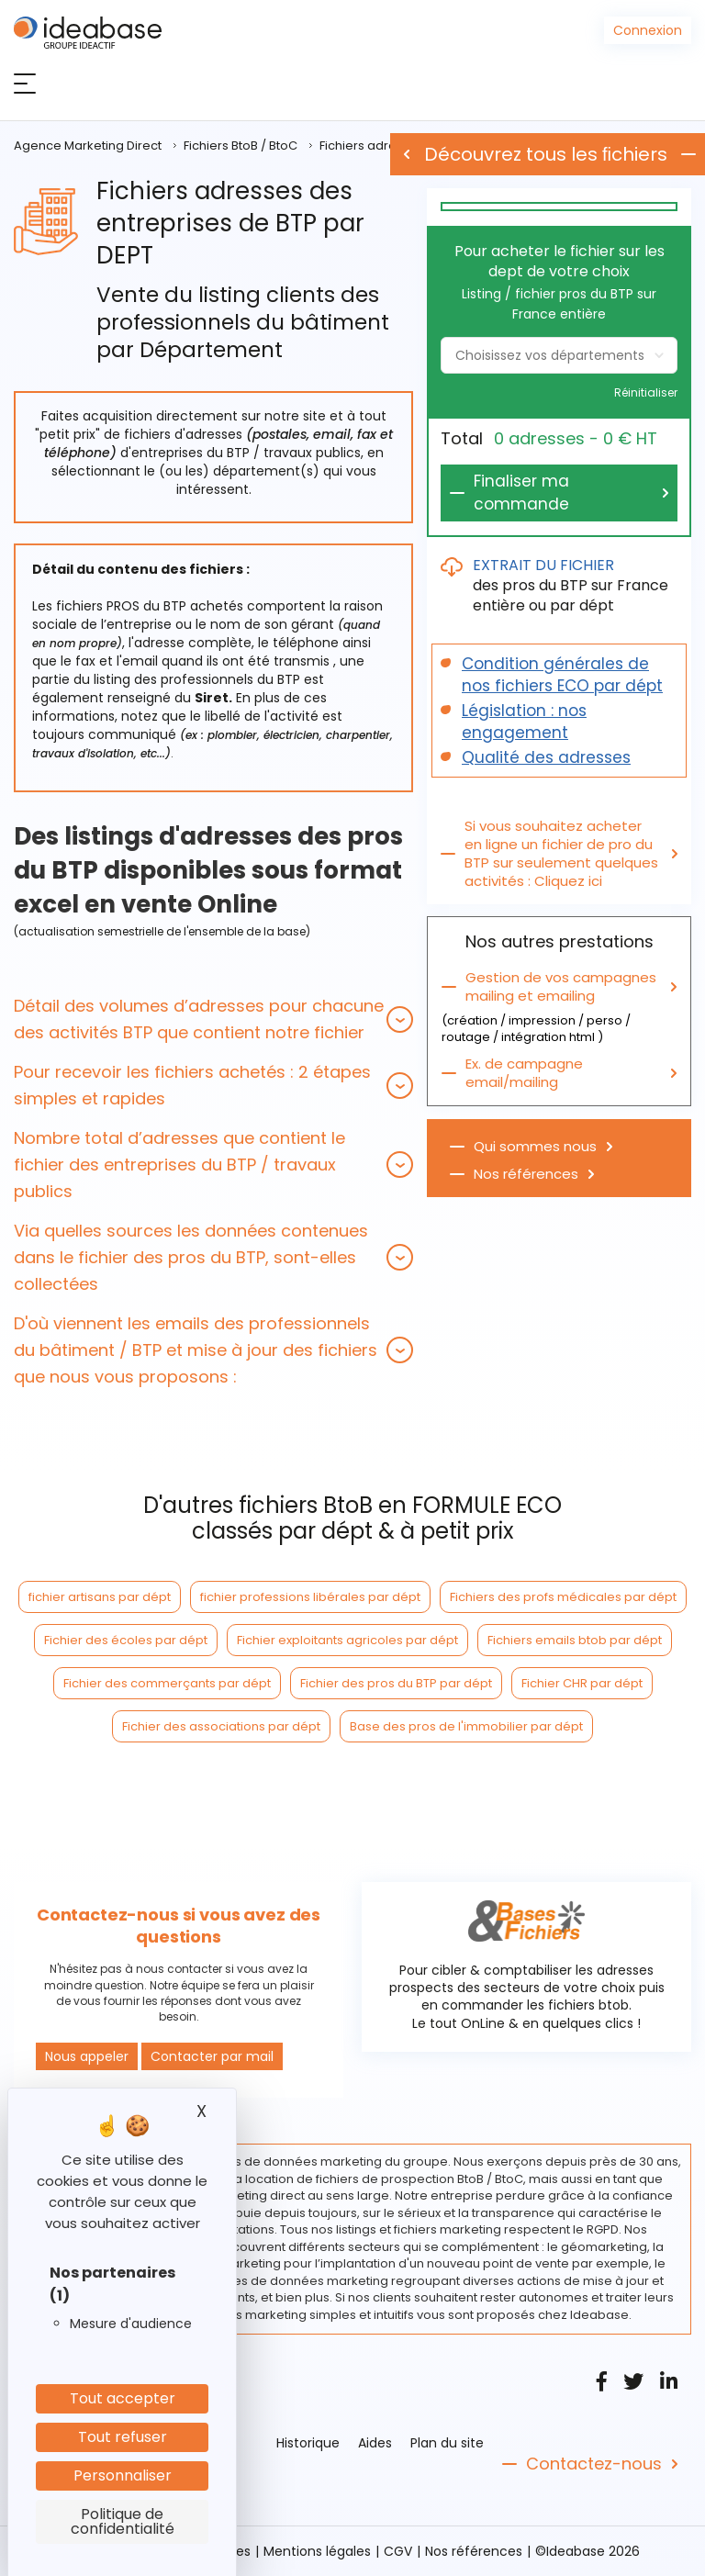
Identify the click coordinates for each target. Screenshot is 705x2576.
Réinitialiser (645, 393)
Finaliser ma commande (521, 492)
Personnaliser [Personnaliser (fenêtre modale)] (122, 2475)
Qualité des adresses (546, 757)
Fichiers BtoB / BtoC (240, 145)
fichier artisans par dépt (99, 1597)
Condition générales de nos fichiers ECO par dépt (562, 675)
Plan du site (447, 2443)
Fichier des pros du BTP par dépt (396, 1683)
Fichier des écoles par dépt (125, 1640)
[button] (213, 1019)
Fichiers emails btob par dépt (574, 1640)
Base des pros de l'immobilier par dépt (466, 1726)
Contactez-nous (594, 2464)
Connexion (647, 30)
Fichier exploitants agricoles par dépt (347, 1640)
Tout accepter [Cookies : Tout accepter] (122, 2398)
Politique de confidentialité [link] (122, 2521)
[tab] (213, 1019)
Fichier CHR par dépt (582, 1683)
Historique (308, 2443)
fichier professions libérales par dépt (310, 1597)
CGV (398, 2551)
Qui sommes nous (535, 1146)
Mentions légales (317, 2551)
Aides (375, 2443)
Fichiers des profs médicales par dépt (563, 1597)
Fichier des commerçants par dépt (167, 1683)
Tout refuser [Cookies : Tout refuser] (122, 2436)
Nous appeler (87, 2056)
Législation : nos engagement (524, 722)
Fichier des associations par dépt (221, 1726)
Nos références (526, 1174)
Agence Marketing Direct (88, 145)
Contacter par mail (212, 2056)
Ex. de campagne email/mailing (524, 1073)
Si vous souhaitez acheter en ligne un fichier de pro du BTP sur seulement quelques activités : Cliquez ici (561, 853)
